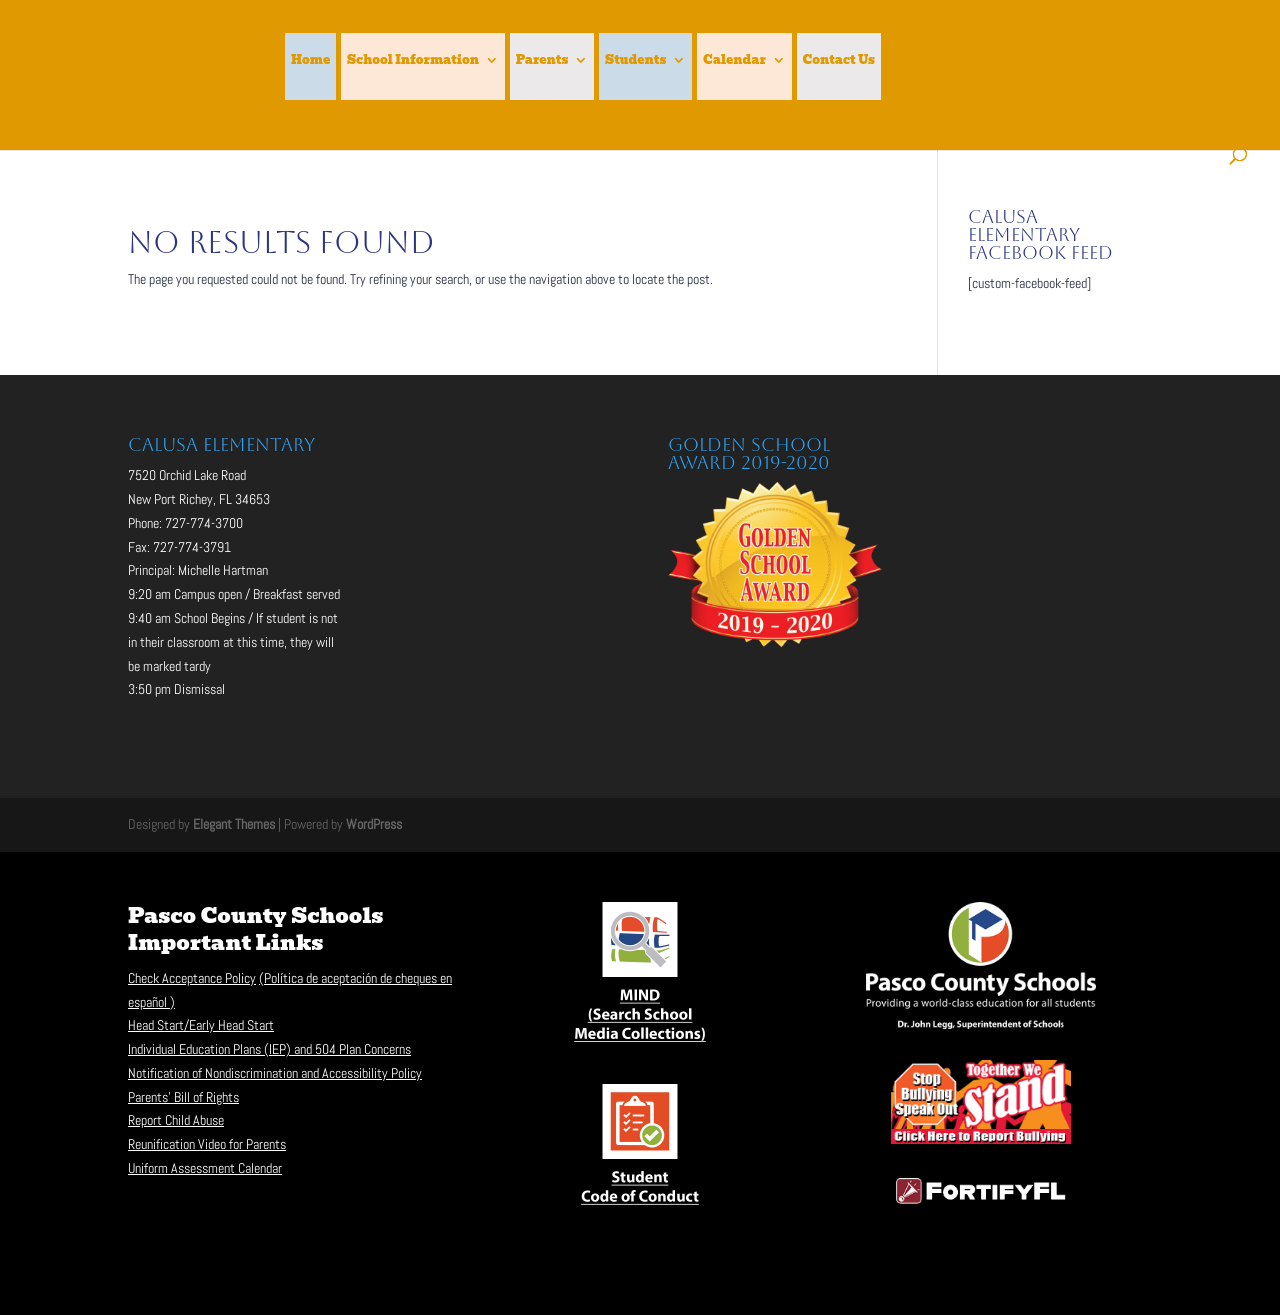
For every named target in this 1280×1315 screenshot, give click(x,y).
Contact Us (839, 61)
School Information (413, 61)
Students (635, 61)
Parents (542, 61)
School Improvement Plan (974, 61)
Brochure (717, 108)
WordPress (374, 824)
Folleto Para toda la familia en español (888, 108)
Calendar (734, 61)
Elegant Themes (234, 824)
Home (310, 61)
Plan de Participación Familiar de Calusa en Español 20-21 (480, 108)
